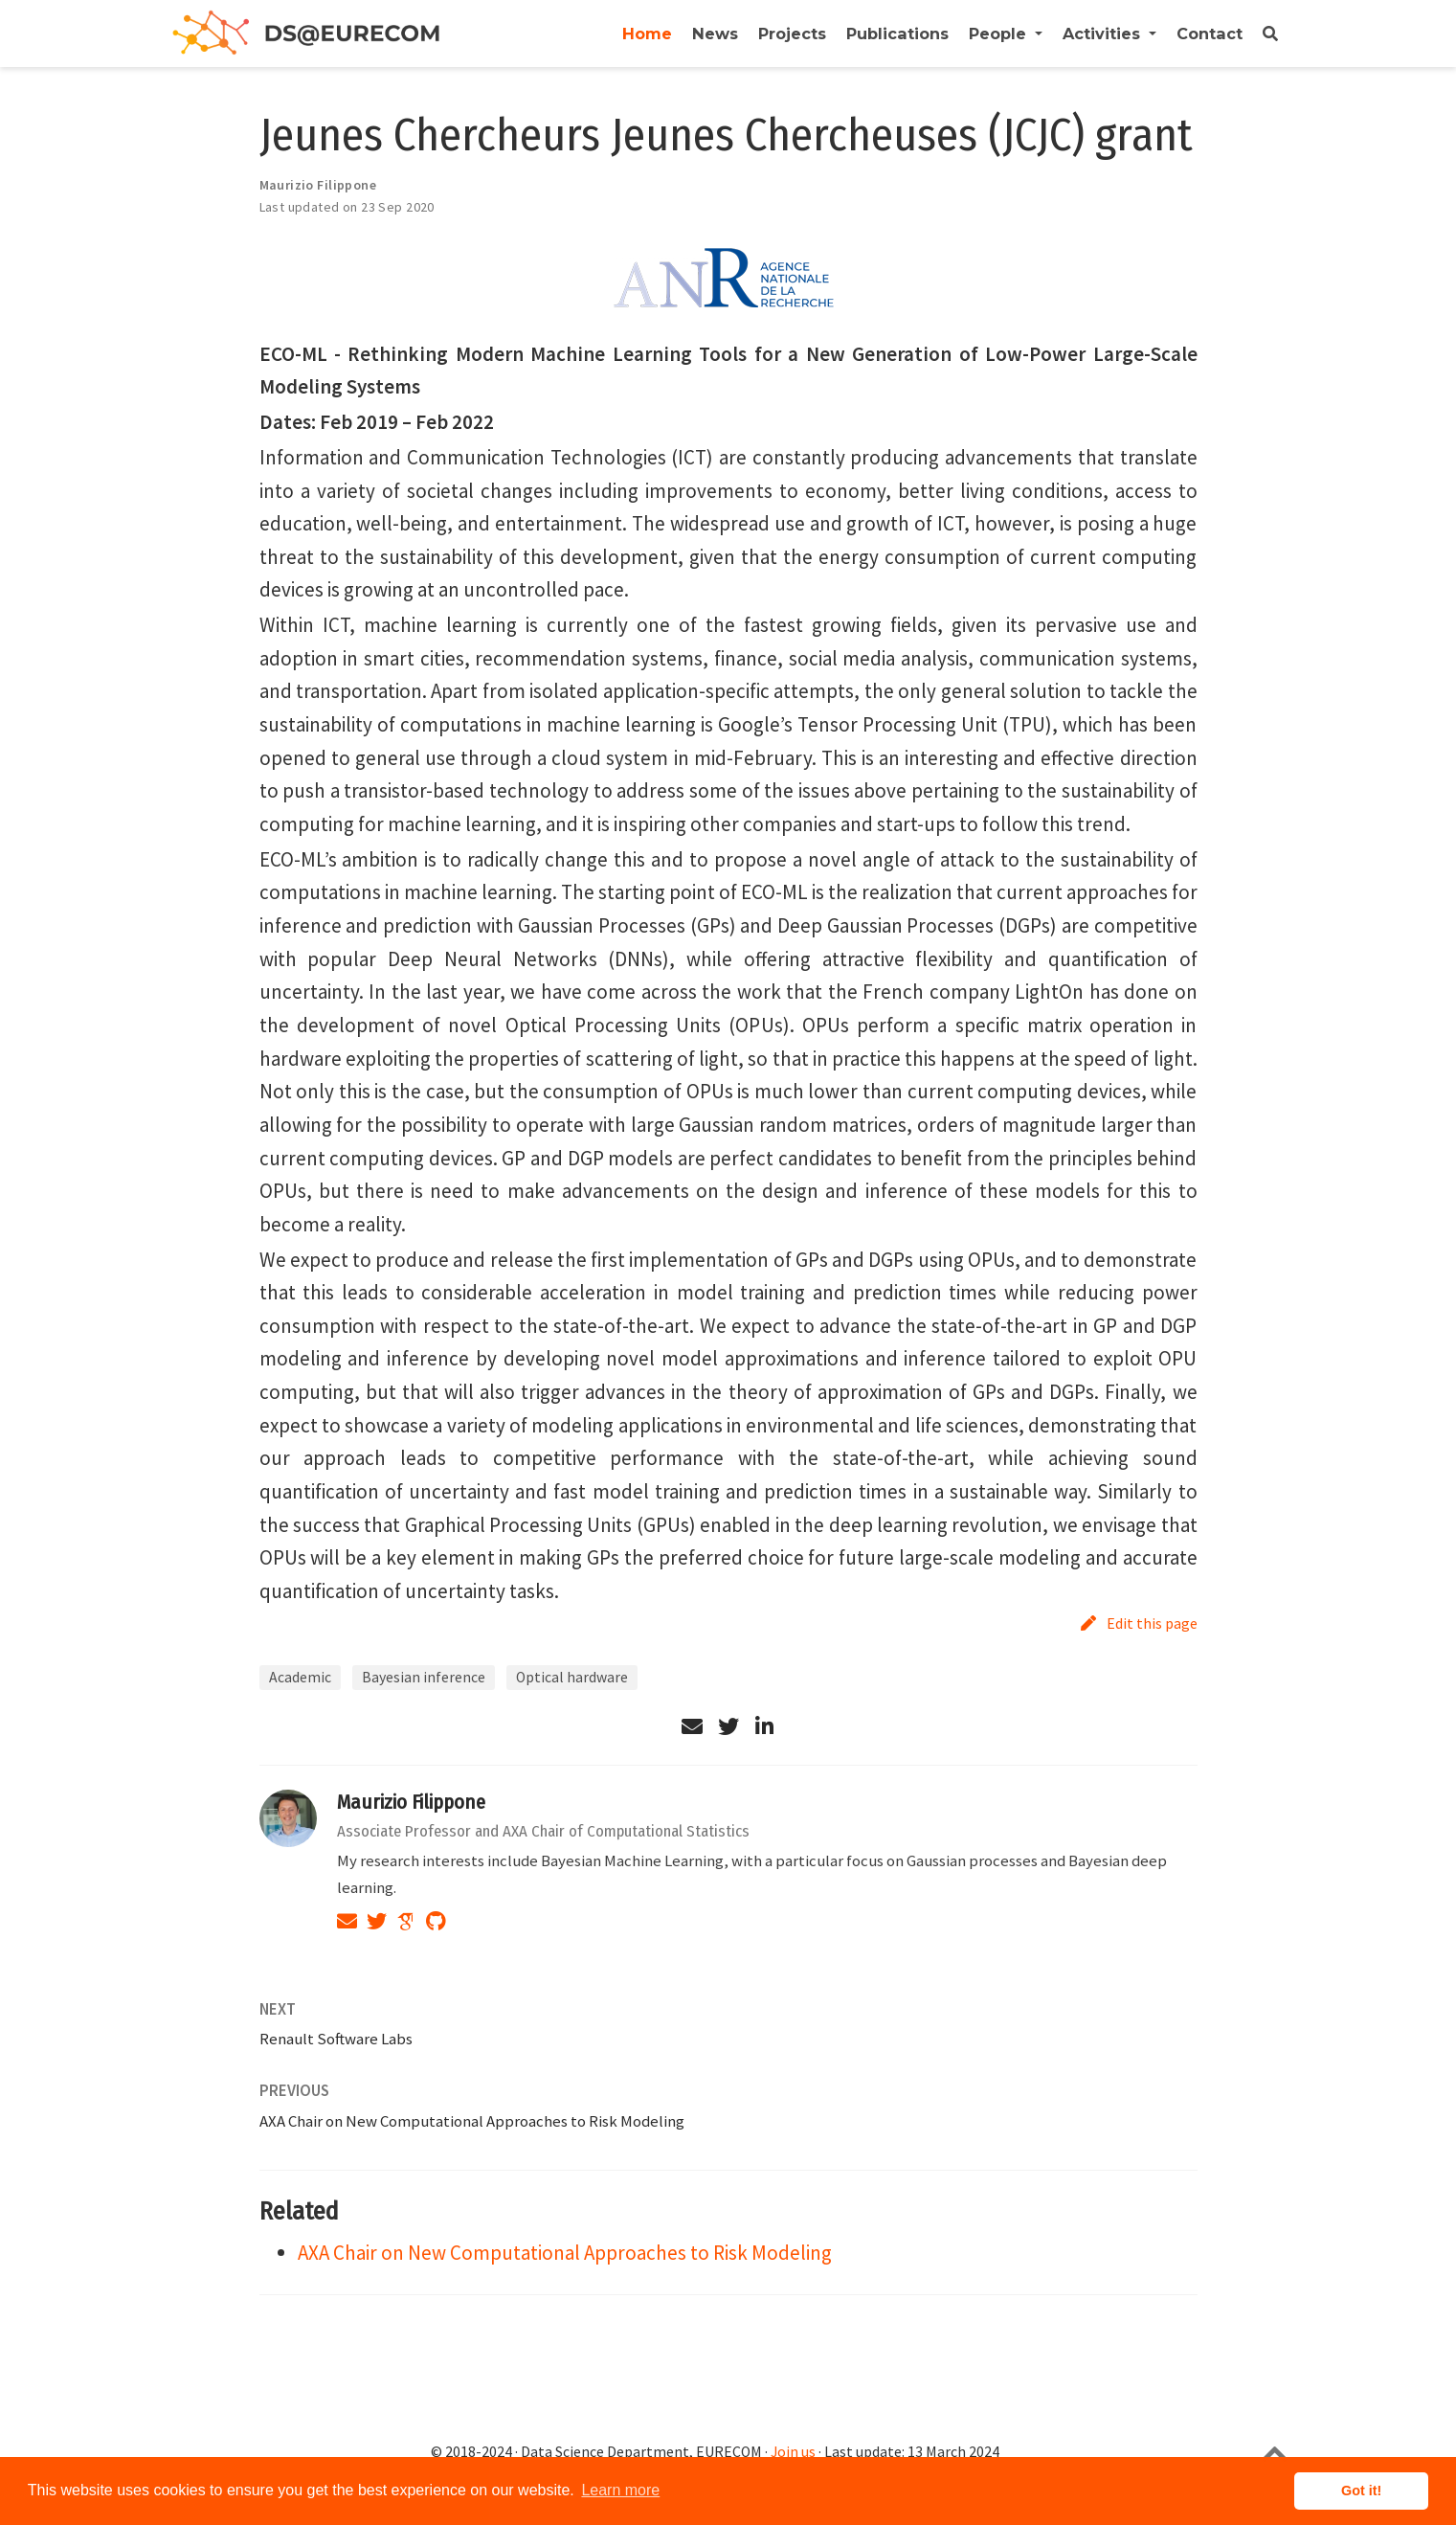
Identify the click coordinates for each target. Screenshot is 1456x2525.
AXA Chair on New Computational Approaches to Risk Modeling (471, 2120)
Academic (300, 1677)
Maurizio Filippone (411, 1802)
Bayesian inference (423, 1677)
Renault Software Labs (336, 2038)
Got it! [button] (1361, 2490)
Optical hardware (572, 1677)
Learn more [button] (620, 2490)
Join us (793, 2452)
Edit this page (1139, 1623)
